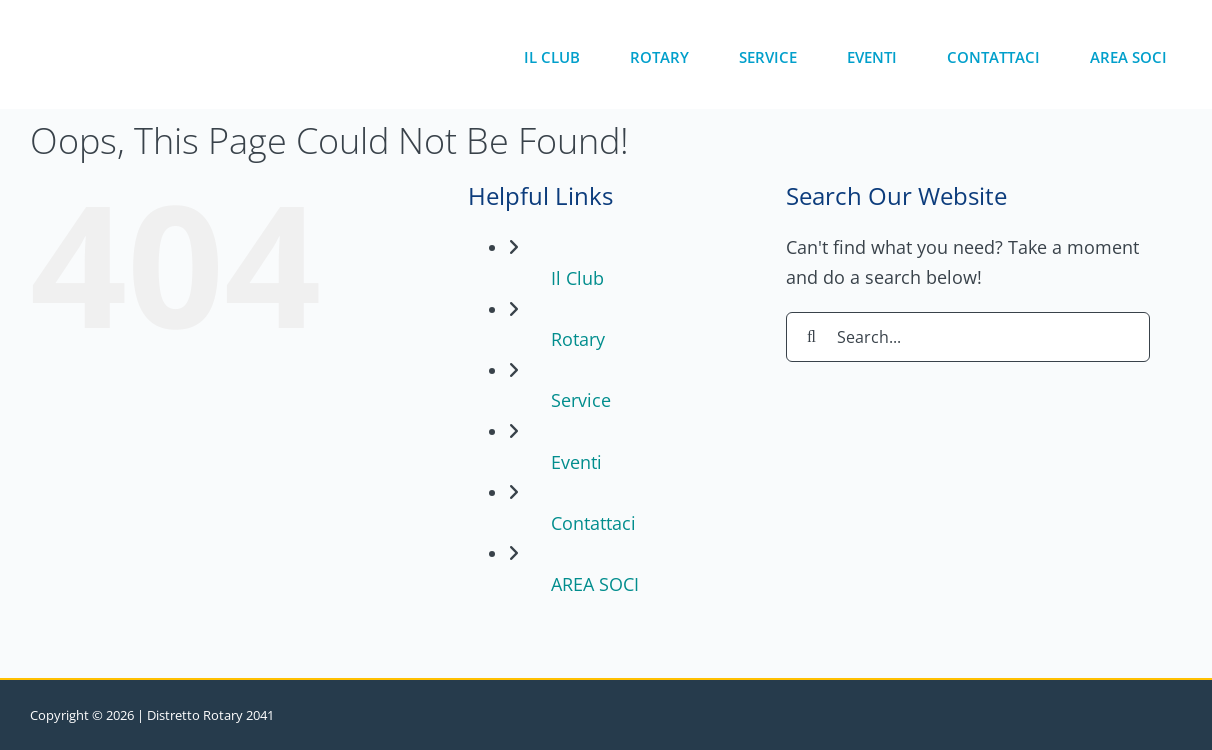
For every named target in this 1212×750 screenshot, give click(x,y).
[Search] (811, 337)
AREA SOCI (595, 584)
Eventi (576, 462)
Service (581, 400)
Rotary (578, 339)
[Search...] (968, 337)
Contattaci (593, 523)
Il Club (577, 278)
